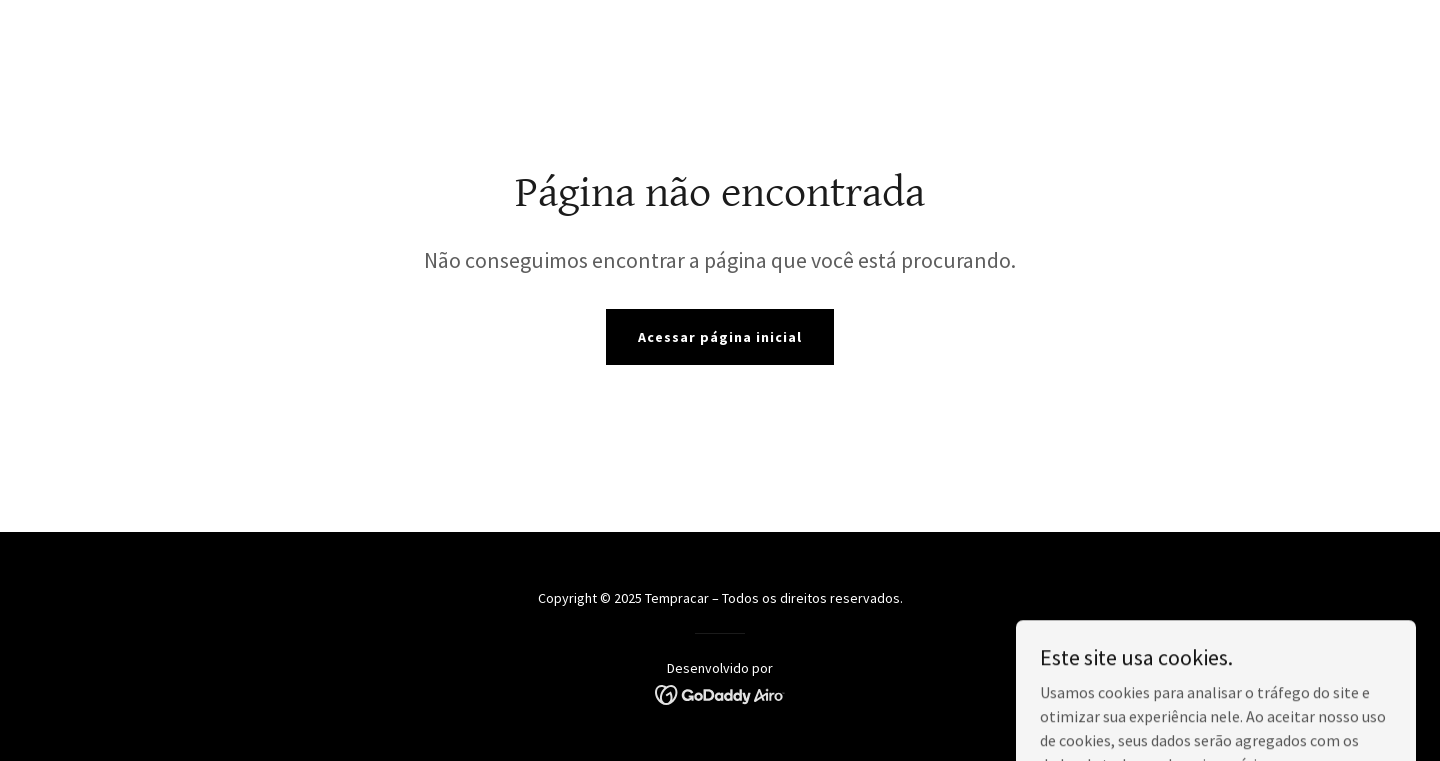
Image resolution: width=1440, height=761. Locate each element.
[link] (720, 693)
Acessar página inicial (720, 337)
